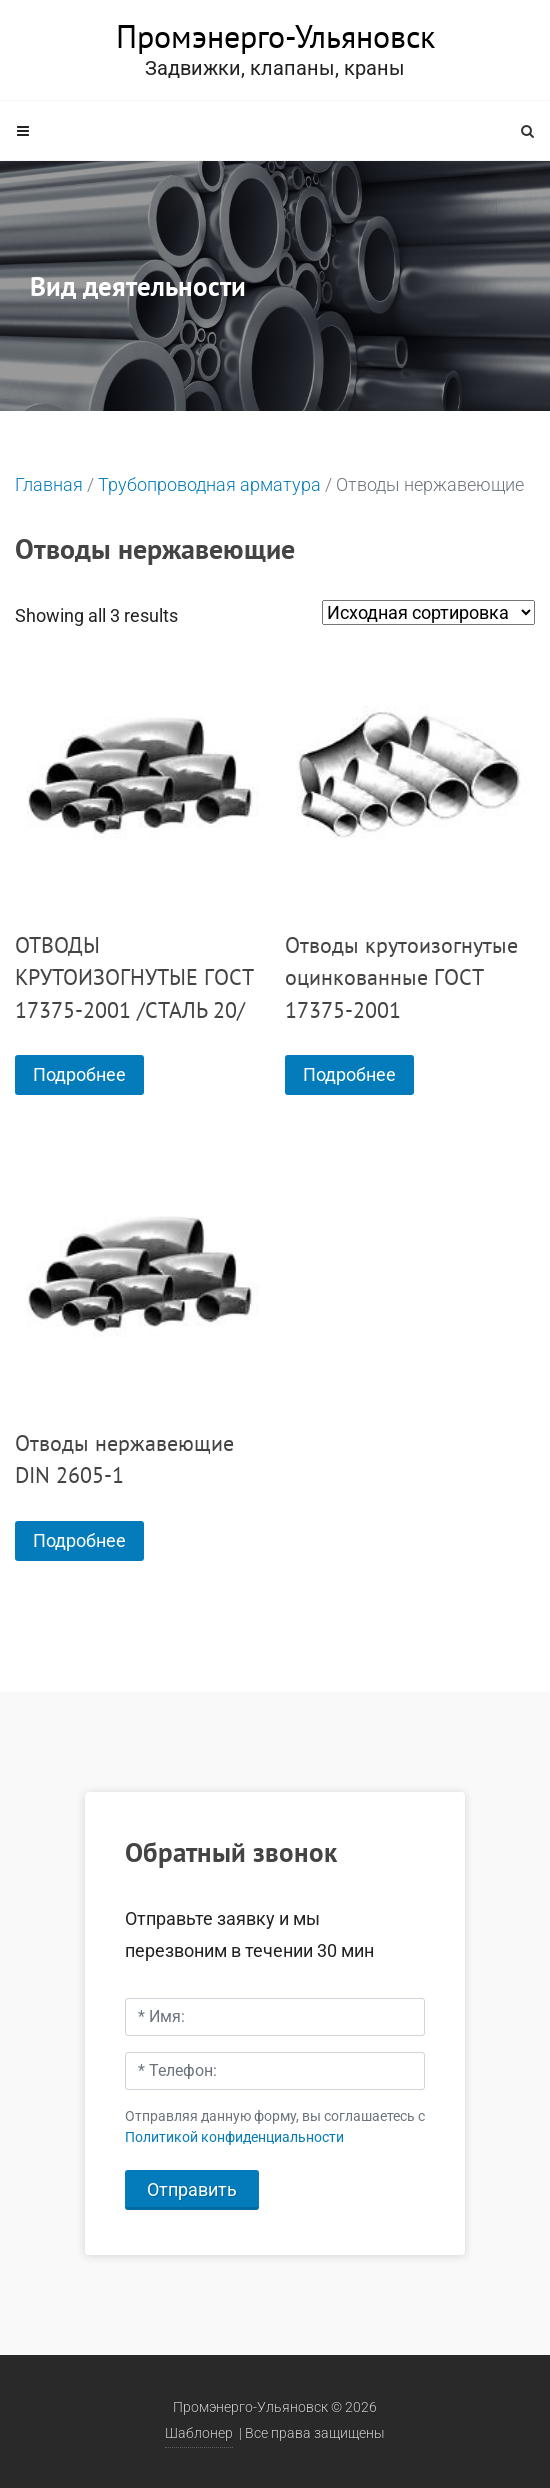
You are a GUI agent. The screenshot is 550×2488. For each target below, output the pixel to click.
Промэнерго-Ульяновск (275, 36)
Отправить (192, 2189)
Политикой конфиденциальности (234, 2137)
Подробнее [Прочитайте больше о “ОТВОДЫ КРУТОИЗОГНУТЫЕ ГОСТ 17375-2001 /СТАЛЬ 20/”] (79, 1074)
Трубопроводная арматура (209, 484)
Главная (49, 484)
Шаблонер (199, 2433)
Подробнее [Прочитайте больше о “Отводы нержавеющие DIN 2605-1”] (79, 1540)
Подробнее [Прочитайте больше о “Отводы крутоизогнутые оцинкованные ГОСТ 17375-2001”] (349, 1074)
